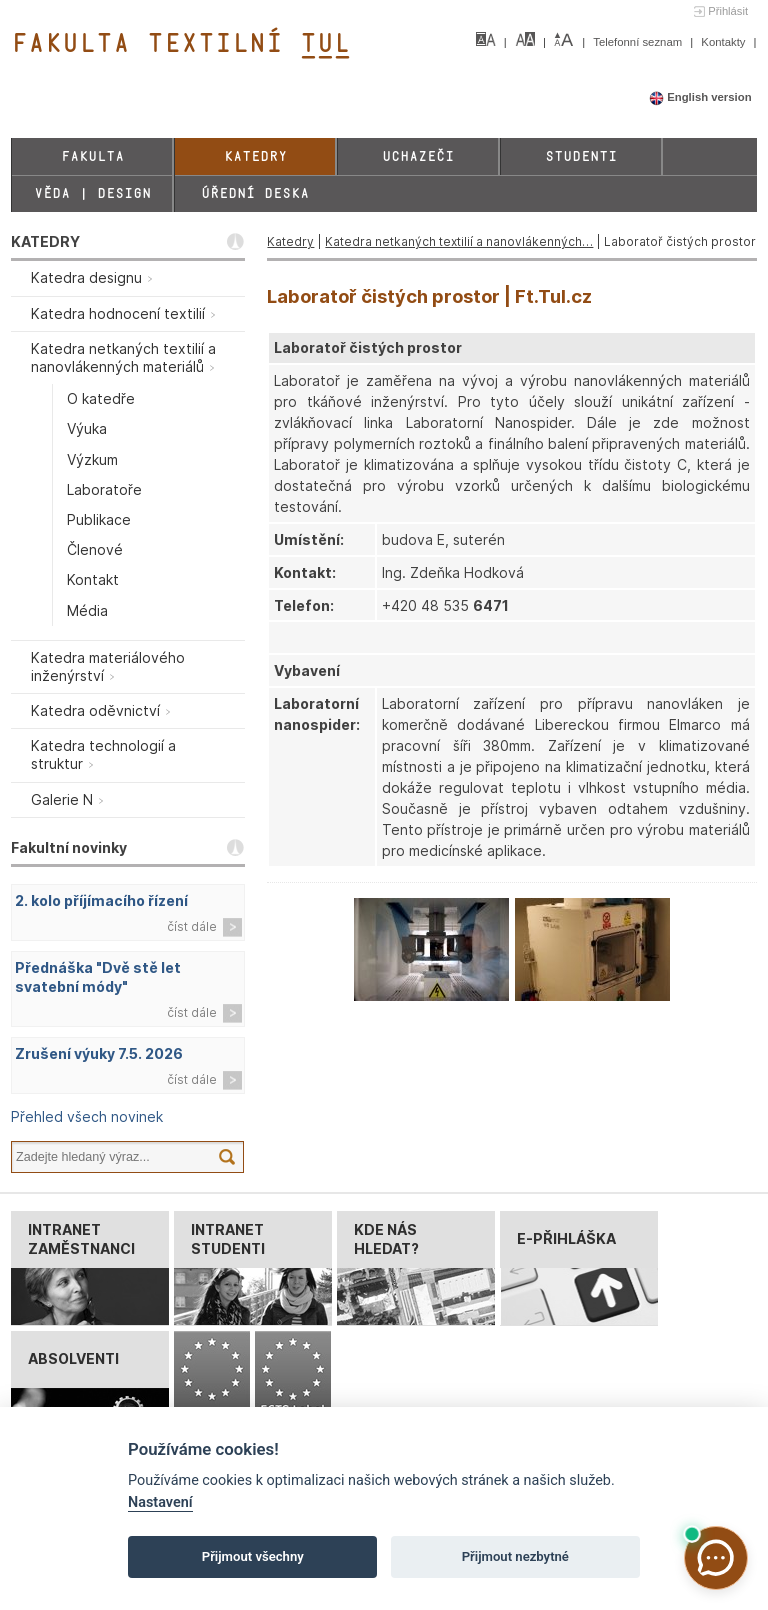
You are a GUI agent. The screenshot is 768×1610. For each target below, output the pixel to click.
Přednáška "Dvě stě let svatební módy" (98, 977)
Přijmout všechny (253, 1556)
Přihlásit (728, 11)
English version (700, 97)
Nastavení (160, 1502)
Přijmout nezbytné (515, 1556)
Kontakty (724, 42)
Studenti (581, 156)
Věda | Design (92, 193)
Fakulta (92, 156)
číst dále (192, 926)
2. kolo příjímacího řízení (101, 900)
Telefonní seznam (639, 42)
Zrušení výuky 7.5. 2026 (99, 1053)
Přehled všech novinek (87, 1116)
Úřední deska (255, 193)
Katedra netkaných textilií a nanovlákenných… (459, 241)
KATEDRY (45, 241)
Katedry (255, 156)
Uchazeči (418, 156)
